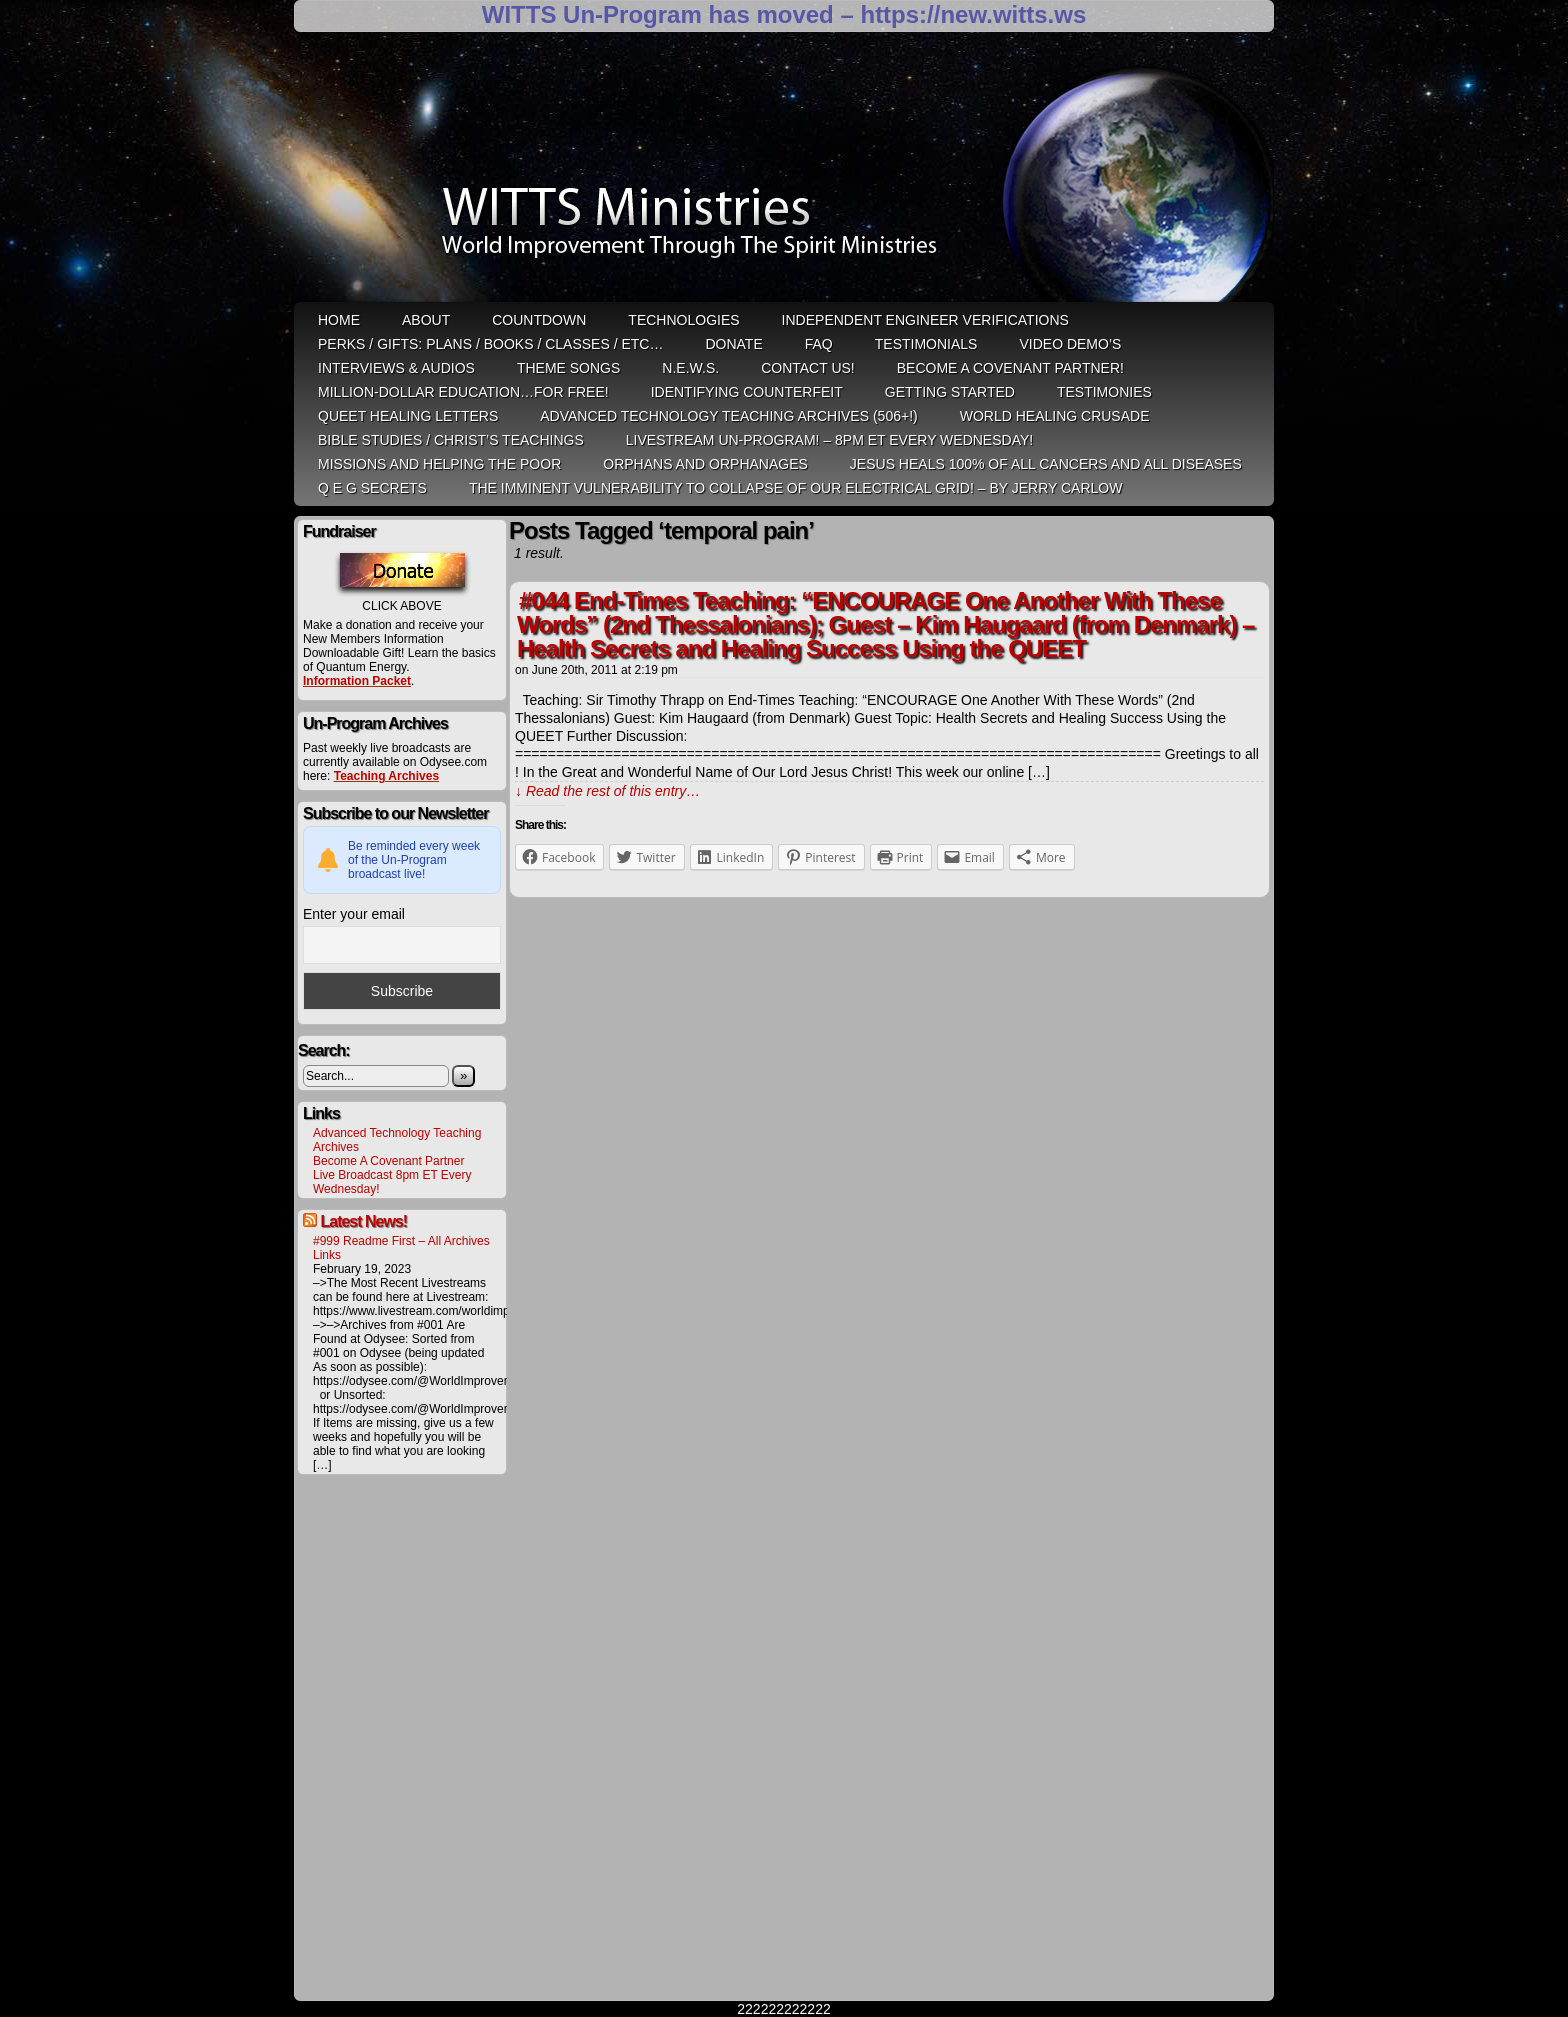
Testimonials (926, 344)
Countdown (539, 320)
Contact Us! (808, 368)
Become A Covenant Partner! (1010, 368)
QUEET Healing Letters (408, 416)
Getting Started (950, 392)
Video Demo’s (1070, 344)
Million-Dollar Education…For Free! (463, 392)
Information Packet (357, 681)
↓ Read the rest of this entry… (607, 791)
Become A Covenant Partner (388, 1161)
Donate (733, 344)
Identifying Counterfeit (747, 392)
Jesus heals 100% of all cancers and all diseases (1046, 464)
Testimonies (1104, 392)
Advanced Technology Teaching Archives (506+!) (728, 416)
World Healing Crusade (1055, 416)
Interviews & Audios (396, 368)
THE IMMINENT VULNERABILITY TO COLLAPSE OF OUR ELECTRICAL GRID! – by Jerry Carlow (796, 488)
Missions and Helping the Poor (439, 464)
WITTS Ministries (786, 174)
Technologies (683, 320)
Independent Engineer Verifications (925, 320)
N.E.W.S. (690, 368)
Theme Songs (568, 368)
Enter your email (354, 914)
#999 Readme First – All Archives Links (401, 1248)
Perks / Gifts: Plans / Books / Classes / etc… (490, 344)
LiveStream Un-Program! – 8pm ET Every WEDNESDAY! (829, 440)
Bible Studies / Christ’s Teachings (451, 440)
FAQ (819, 344)
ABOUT (426, 320)
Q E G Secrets (372, 488)
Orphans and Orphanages (705, 464)
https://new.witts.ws (973, 14)
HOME (339, 320)
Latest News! (363, 1221)
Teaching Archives (386, 776)
